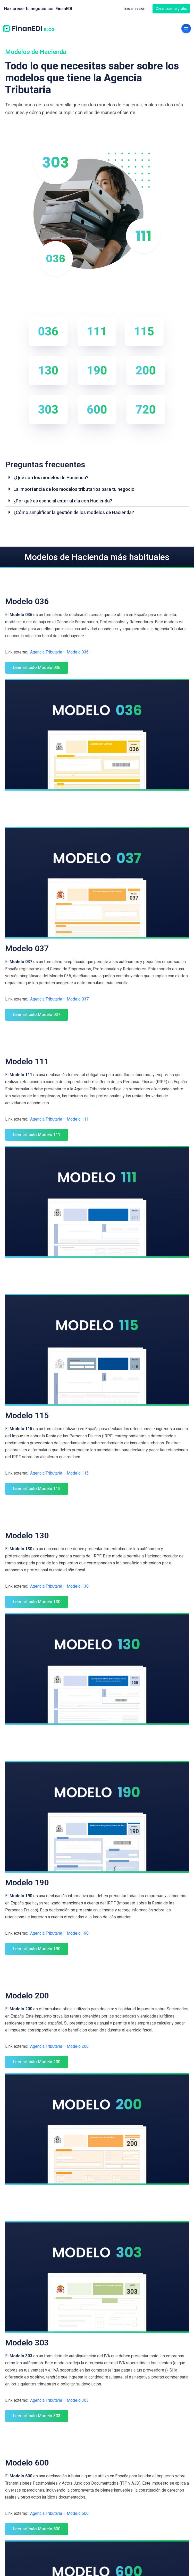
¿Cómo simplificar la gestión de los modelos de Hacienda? (73, 512)
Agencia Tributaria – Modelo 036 (59, 652)
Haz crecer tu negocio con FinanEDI (38, 8)
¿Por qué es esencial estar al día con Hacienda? (62, 500)
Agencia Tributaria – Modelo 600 (59, 2513)
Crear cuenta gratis (171, 8)
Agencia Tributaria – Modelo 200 (59, 2046)
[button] (97, 477)
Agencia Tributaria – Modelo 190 (59, 1933)
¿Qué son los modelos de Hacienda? (50, 477)
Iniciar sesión (134, 8)
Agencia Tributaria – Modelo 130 (59, 1586)
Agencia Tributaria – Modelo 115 (59, 1473)
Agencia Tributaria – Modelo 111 (59, 1119)
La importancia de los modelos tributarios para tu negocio (73, 489)
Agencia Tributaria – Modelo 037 (59, 999)
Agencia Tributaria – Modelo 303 (59, 2400)
